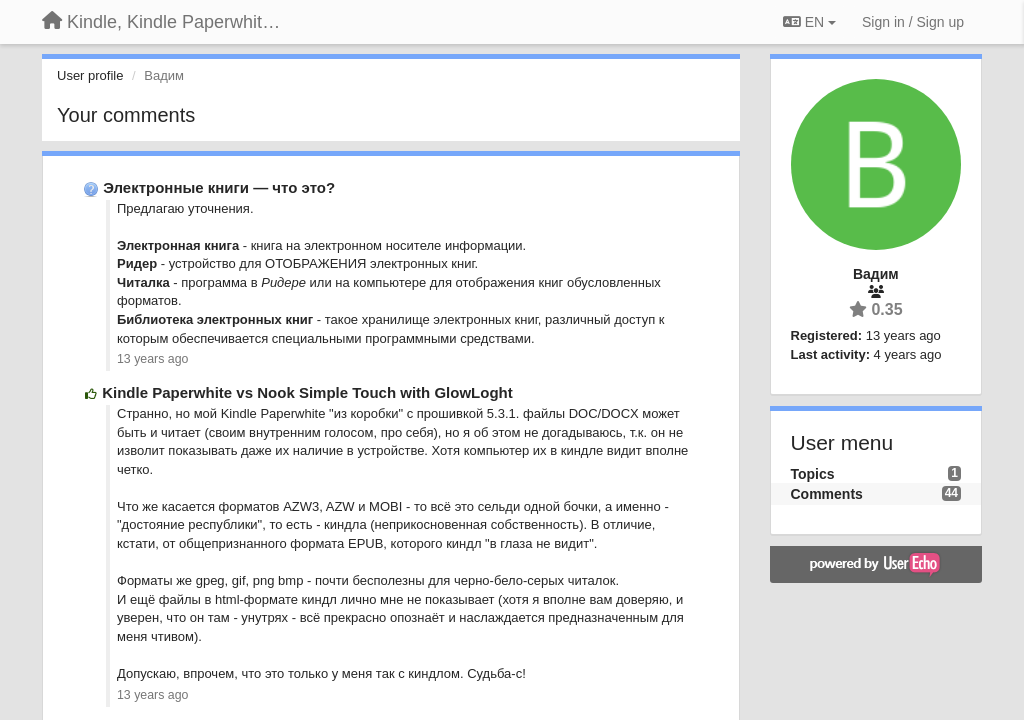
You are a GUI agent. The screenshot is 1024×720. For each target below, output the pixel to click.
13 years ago (152, 359)
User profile (90, 75)
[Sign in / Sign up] (913, 22)
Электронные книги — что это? (219, 187)
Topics (813, 474)
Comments (827, 494)
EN (809, 22)
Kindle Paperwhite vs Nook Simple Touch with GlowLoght (307, 392)
